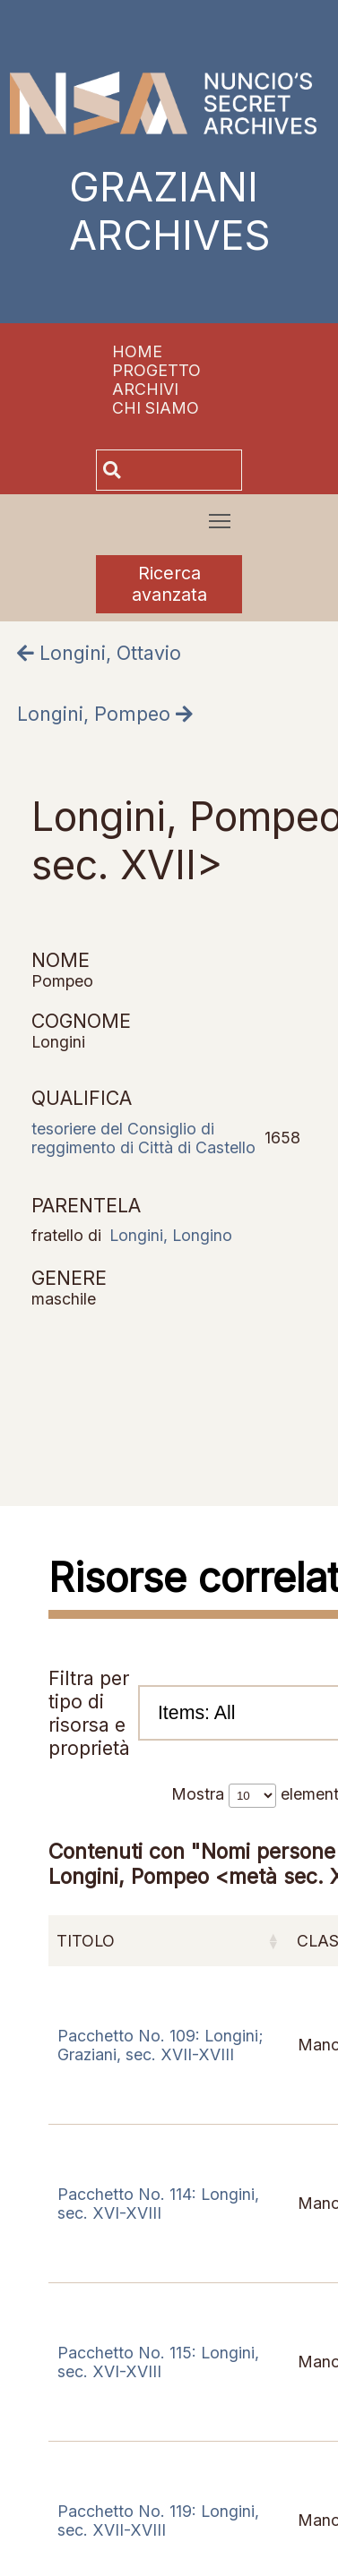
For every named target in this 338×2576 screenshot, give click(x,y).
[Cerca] (183, 470)
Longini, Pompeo (105, 713)
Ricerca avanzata (169, 583)
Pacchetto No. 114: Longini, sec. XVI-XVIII (158, 2203)
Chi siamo (155, 407)
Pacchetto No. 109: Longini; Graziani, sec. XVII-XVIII (160, 2045)
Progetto (156, 370)
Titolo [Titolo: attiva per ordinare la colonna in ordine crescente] (85, 1940)
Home (137, 351)
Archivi (145, 389)
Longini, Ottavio (99, 652)
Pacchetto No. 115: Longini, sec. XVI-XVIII (158, 2362)
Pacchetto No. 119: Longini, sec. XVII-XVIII (158, 2520)
